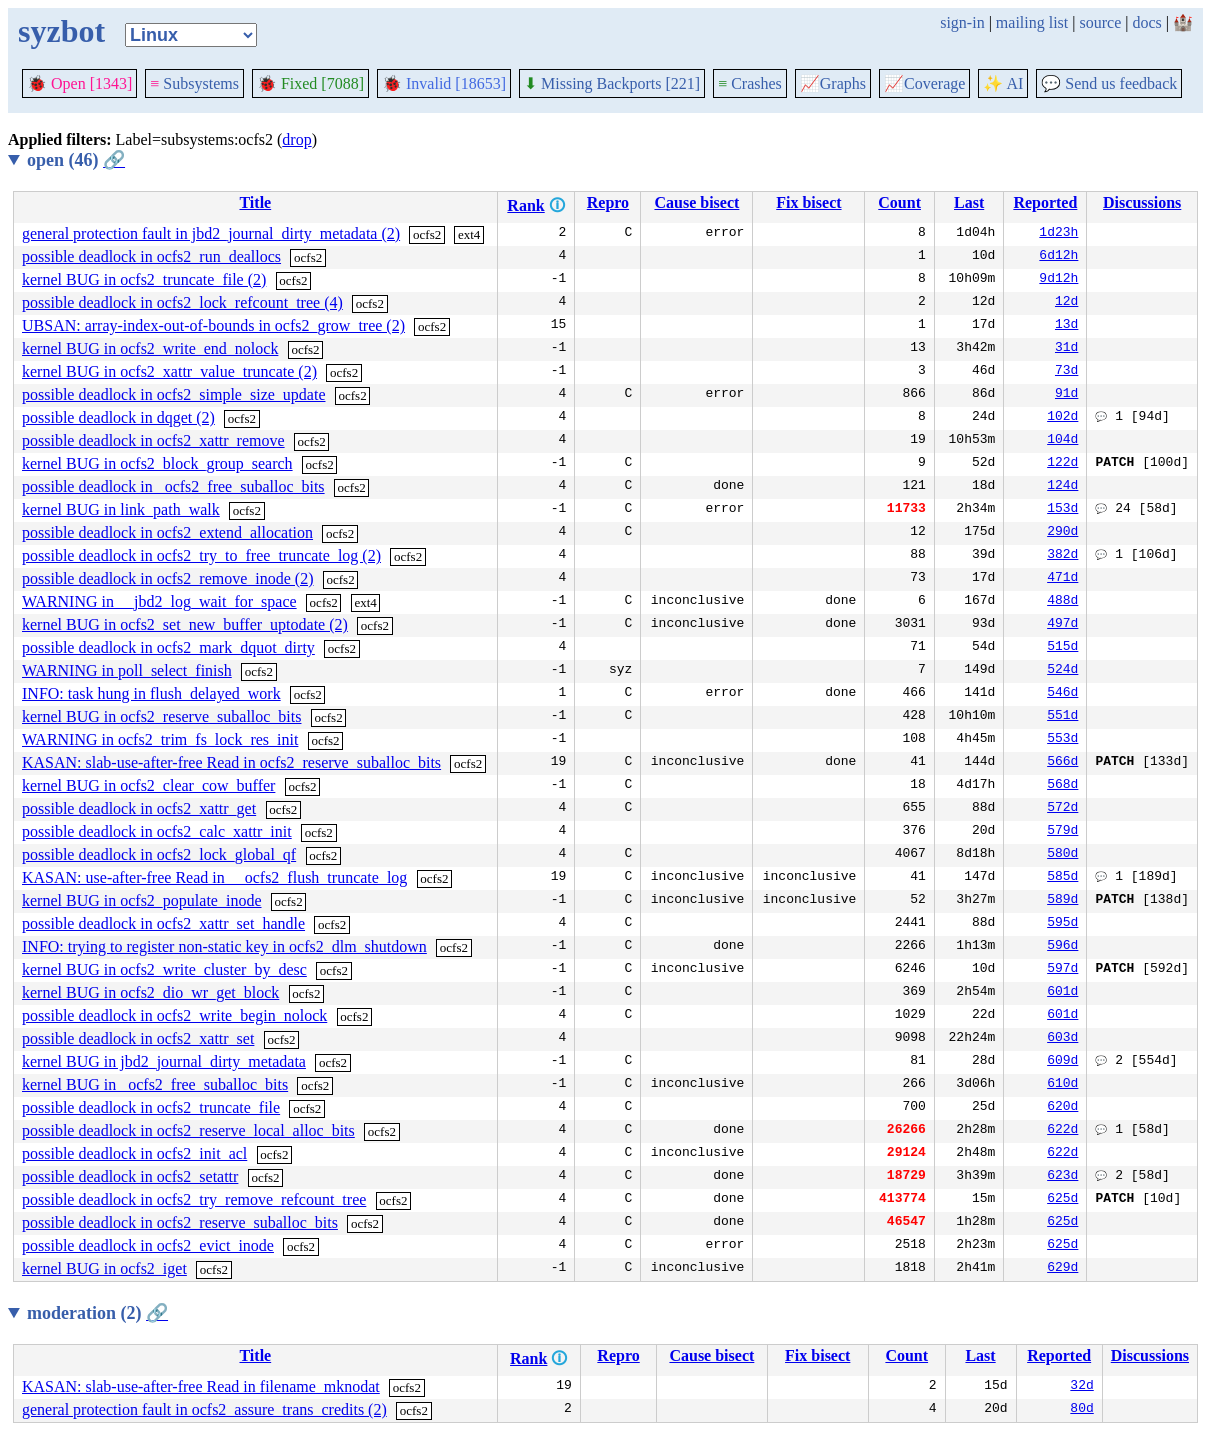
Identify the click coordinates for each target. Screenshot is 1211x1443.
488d (1062, 602)
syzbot (61, 31)
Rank (525, 205)
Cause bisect (696, 202)
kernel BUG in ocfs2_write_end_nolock (150, 348)
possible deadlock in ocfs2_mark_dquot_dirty (168, 647)
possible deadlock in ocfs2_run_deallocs (151, 256)
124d (1062, 487)
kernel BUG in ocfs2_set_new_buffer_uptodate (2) (185, 624)
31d (1066, 349)
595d (1062, 924)
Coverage (924, 83)
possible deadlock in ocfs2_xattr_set (138, 1038)
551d (1062, 717)
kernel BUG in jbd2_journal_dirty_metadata (164, 1061)
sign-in (962, 22)
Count (899, 202)
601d (1062, 993)
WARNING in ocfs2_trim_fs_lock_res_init (160, 739)
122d (1062, 464)
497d (1062, 625)
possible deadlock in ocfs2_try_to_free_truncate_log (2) (201, 555)
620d (1062, 1108)
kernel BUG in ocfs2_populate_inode (142, 900)
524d (1062, 671)
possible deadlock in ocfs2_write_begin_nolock (174, 1015)
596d (1062, 947)
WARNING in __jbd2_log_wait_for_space (159, 601)
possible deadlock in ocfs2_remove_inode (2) (167, 578)
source (1101, 22)
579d (1062, 832)
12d (1066, 303)
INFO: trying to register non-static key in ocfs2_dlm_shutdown (224, 946)
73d (1066, 372)
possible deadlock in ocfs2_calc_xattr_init (157, 831)
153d (1062, 510)
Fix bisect (808, 202)
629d (1062, 1269)
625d (1062, 1200)
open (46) (76, 160)
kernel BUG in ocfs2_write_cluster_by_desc (164, 969)
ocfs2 (427, 234)
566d (1062, 763)
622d (1062, 1131)
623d (1062, 1177)
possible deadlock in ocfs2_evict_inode (148, 1245)
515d (1062, 648)
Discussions (1142, 202)
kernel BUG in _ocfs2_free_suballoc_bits (155, 1084)
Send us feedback (1109, 83)
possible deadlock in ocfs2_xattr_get (139, 808)
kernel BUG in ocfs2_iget (104, 1268)
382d (1062, 556)
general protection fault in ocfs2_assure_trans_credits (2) (204, 1409)
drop (296, 139)
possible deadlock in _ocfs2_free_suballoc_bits (173, 486)
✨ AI (1003, 83)
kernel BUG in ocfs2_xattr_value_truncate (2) (169, 371)
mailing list (1032, 22)
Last (969, 202)
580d (1062, 855)
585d (1062, 878)
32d (1081, 1387)
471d (1062, 579)
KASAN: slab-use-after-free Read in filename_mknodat (201, 1386)
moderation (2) (97, 1313)
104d (1062, 441)
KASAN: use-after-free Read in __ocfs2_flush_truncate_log (214, 877)
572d (1062, 809)
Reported (1045, 202)
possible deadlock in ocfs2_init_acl (134, 1153)
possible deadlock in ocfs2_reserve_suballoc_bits (180, 1222)
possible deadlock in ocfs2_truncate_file (151, 1107)
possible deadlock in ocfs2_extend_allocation (167, 532)
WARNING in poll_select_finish (127, 670)
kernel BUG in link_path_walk (121, 509)
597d (1062, 970)
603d (1062, 1039)
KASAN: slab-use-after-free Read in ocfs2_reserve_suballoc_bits (231, 762)
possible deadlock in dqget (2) (118, 417)
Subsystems (194, 83)
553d (1062, 740)
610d (1062, 1085)
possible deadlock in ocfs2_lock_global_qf (159, 854)
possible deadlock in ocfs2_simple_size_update (173, 394)
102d (1062, 418)
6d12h (1058, 257)
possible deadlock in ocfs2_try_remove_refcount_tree (194, 1199)
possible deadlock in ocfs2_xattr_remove (153, 440)
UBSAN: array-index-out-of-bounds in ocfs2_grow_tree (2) (213, 325)
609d (1062, 1062)
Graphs (833, 83)
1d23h (1058, 234)
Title (255, 202)
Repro (608, 202)
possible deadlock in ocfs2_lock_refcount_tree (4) (182, 302)
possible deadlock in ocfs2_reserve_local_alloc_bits (188, 1130)
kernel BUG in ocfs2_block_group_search (157, 463)
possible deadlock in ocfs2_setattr (130, 1176)
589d (1062, 901)
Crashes (750, 83)
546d (1062, 694)
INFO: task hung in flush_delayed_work (151, 693)
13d (1066, 326)
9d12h (1058, 280)
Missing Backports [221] (612, 83)
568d (1062, 786)
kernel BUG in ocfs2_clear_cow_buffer (148, 785)
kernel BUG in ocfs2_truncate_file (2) (144, 279)
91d (1066, 395)
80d (1081, 1410)
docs (1146, 22)
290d (1062, 533)
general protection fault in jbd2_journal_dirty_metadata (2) (211, 233)
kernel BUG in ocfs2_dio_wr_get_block (150, 992)
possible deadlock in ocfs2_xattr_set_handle (163, 923)
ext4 (469, 234)
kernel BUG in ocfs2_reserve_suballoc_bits (161, 716)
